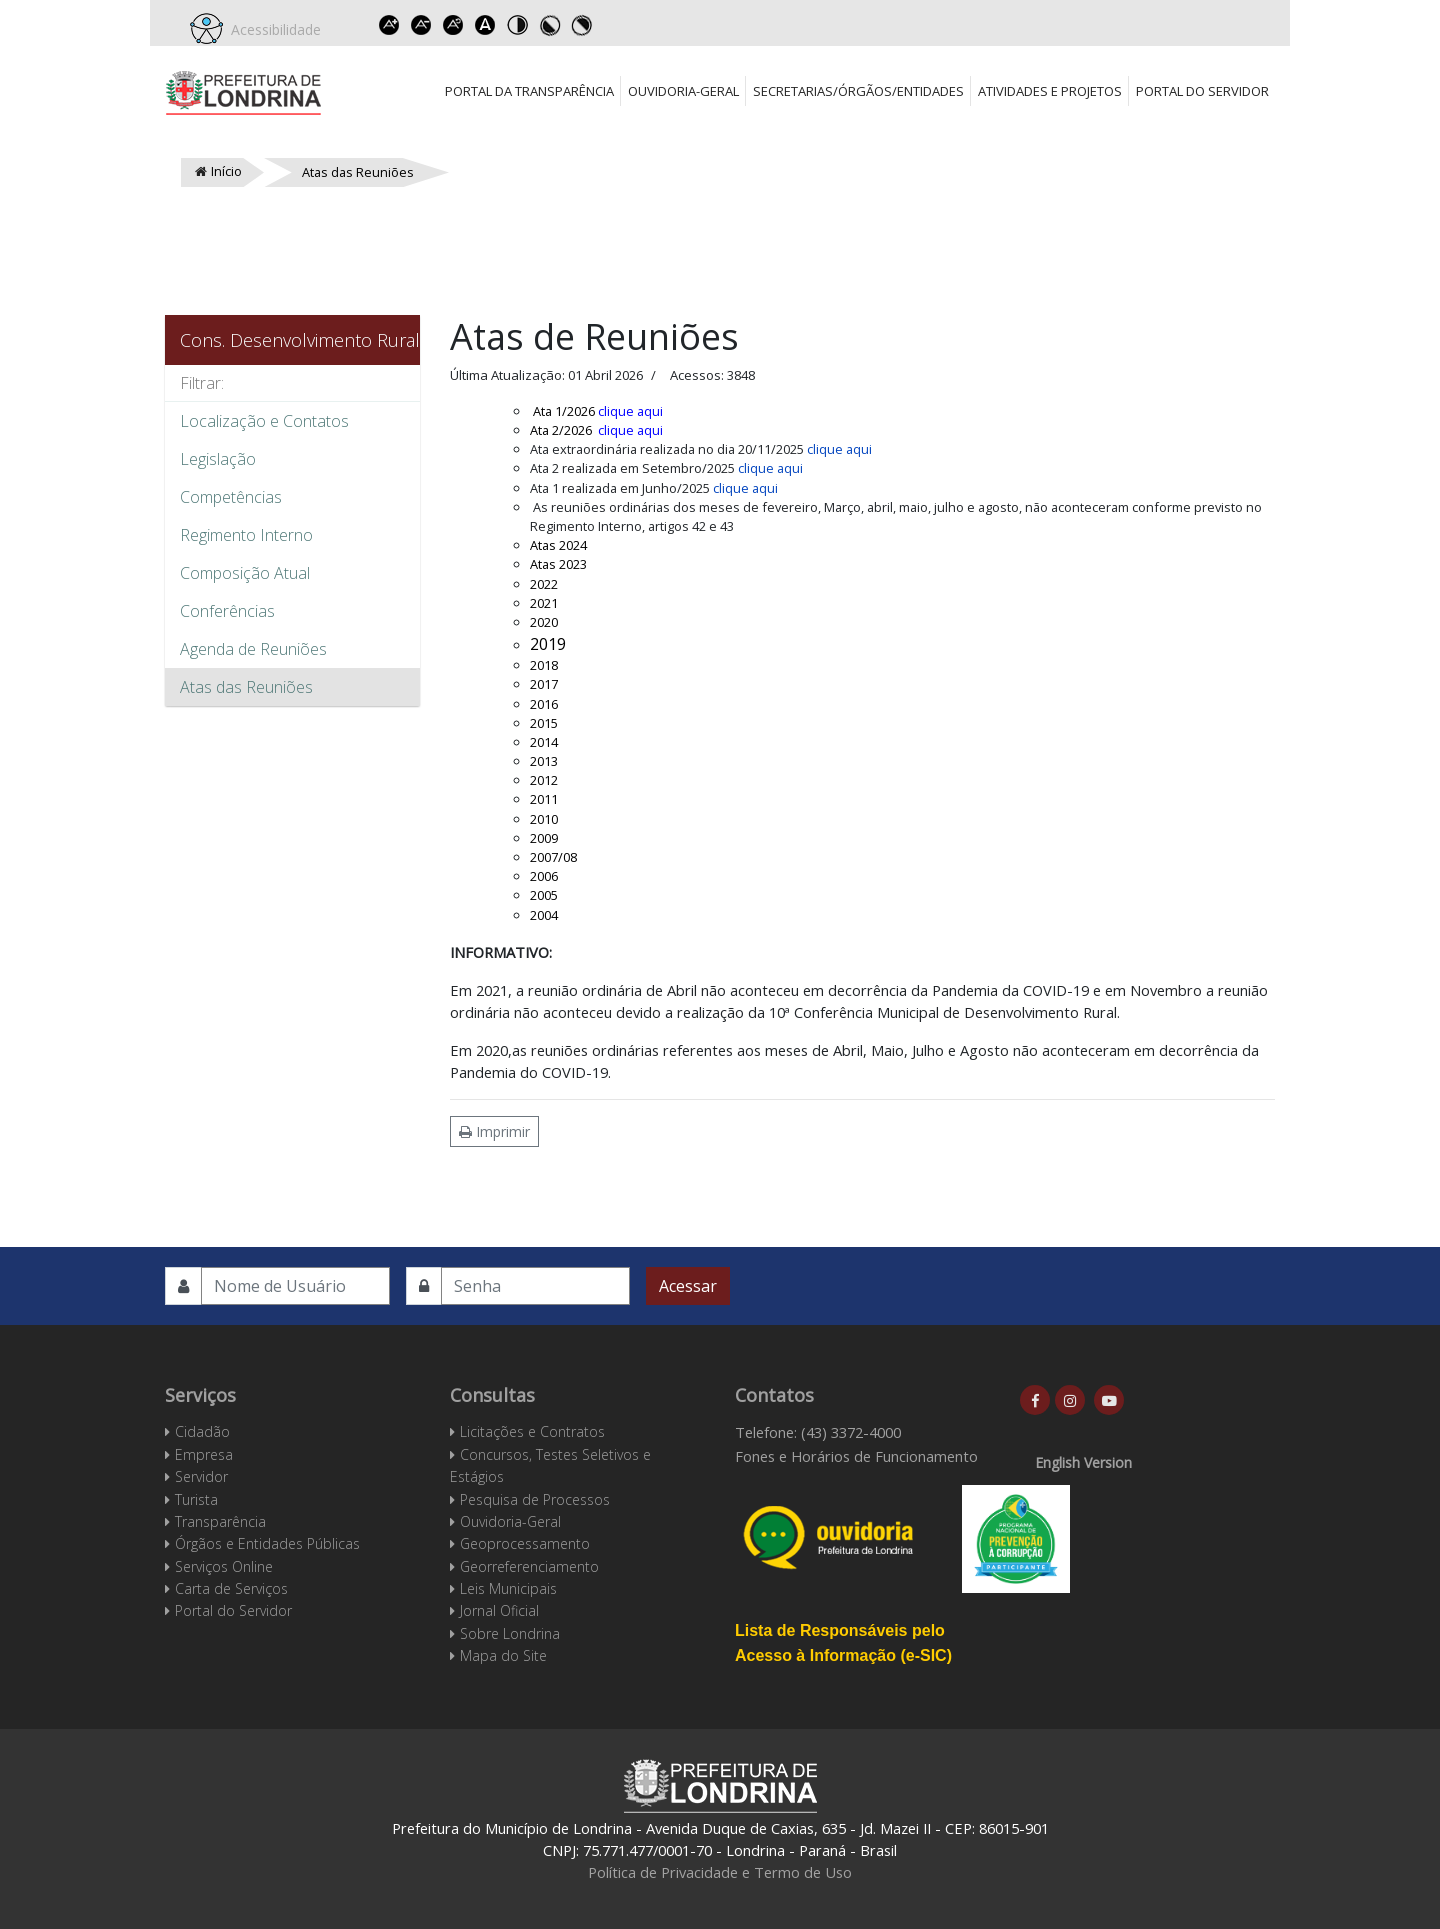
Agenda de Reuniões (253, 649)
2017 (544, 684)
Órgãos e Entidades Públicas (267, 1543)
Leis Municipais (508, 1588)
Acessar (688, 1286)
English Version (1083, 1462)
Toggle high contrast (517, 25)
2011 (544, 799)
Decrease (421, 25)
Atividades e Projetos (1050, 91)
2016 (544, 704)
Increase (389, 25)
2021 (544, 603)
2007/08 (553, 857)
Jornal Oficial (499, 1610)
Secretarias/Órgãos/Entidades (858, 91)
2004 (544, 915)
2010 (544, 819)
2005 (544, 895)
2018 (544, 665)
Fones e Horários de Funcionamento (856, 1456)
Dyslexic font (485, 25)
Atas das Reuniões (246, 687)
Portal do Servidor (1202, 91)
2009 (544, 838)
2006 (544, 876)
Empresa (204, 1454)
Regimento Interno (246, 535)
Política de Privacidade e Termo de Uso (720, 1872)
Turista (196, 1499)
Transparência (220, 1521)
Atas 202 (555, 545)
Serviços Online (224, 1566)
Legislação (218, 459)
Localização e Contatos (264, 421)
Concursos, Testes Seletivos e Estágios (550, 1465)
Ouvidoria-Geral (683, 91)
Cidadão (202, 1431)
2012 (544, 780)
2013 (544, 761)
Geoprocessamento (525, 1543)
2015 (544, 723)
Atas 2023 (558, 564)
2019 (550, 644)
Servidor (201, 1476)
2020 (544, 622)
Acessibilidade (272, 29)
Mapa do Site (503, 1655)
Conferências (227, 611)
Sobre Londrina (510, 1633)
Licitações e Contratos (532, 1431)
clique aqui (630, 411)
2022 (544, 584)
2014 (544, 742)
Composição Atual (245, 573)
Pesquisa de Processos (535, 1499)
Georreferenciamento (529, 1566)
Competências (231, 497)
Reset (453, 25)
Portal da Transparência (529, 91)
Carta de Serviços (231, 1588)
